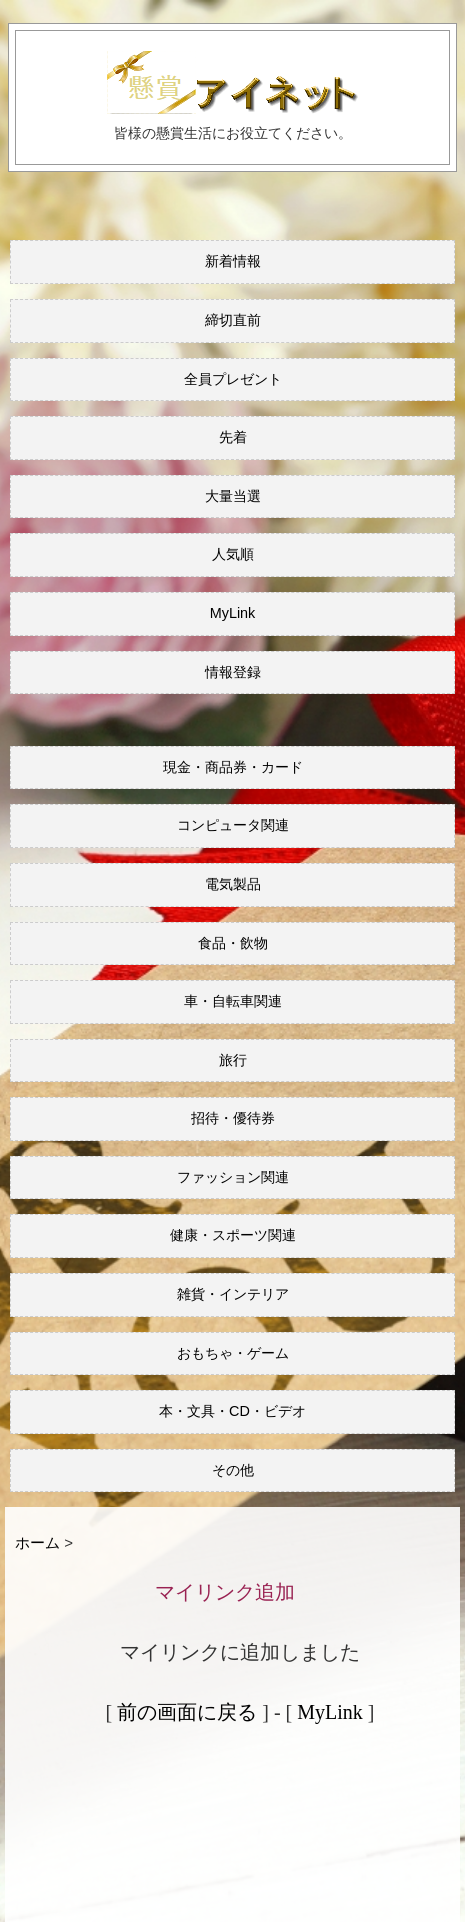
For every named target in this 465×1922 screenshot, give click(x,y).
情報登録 (233, 672)
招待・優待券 (233, 1118)
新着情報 (233, 261)
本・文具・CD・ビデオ (232, 1411)
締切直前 (233, 320)
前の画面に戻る (187, 1712)
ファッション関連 (233, 1177)
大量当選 (233, 496)
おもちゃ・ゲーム (233, 1353)
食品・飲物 (233, 943)
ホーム (37, 1542)
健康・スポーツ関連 (233, 1235)
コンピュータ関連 (233, 825)
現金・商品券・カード (233, 767)
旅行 (233, 1060)
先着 (233, 437)
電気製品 (233, 884)
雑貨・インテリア (233, 1294)
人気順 (233, 554)
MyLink (233, 613)
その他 (233, 1470)
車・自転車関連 (233, 1001)
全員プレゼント (233, 379)
